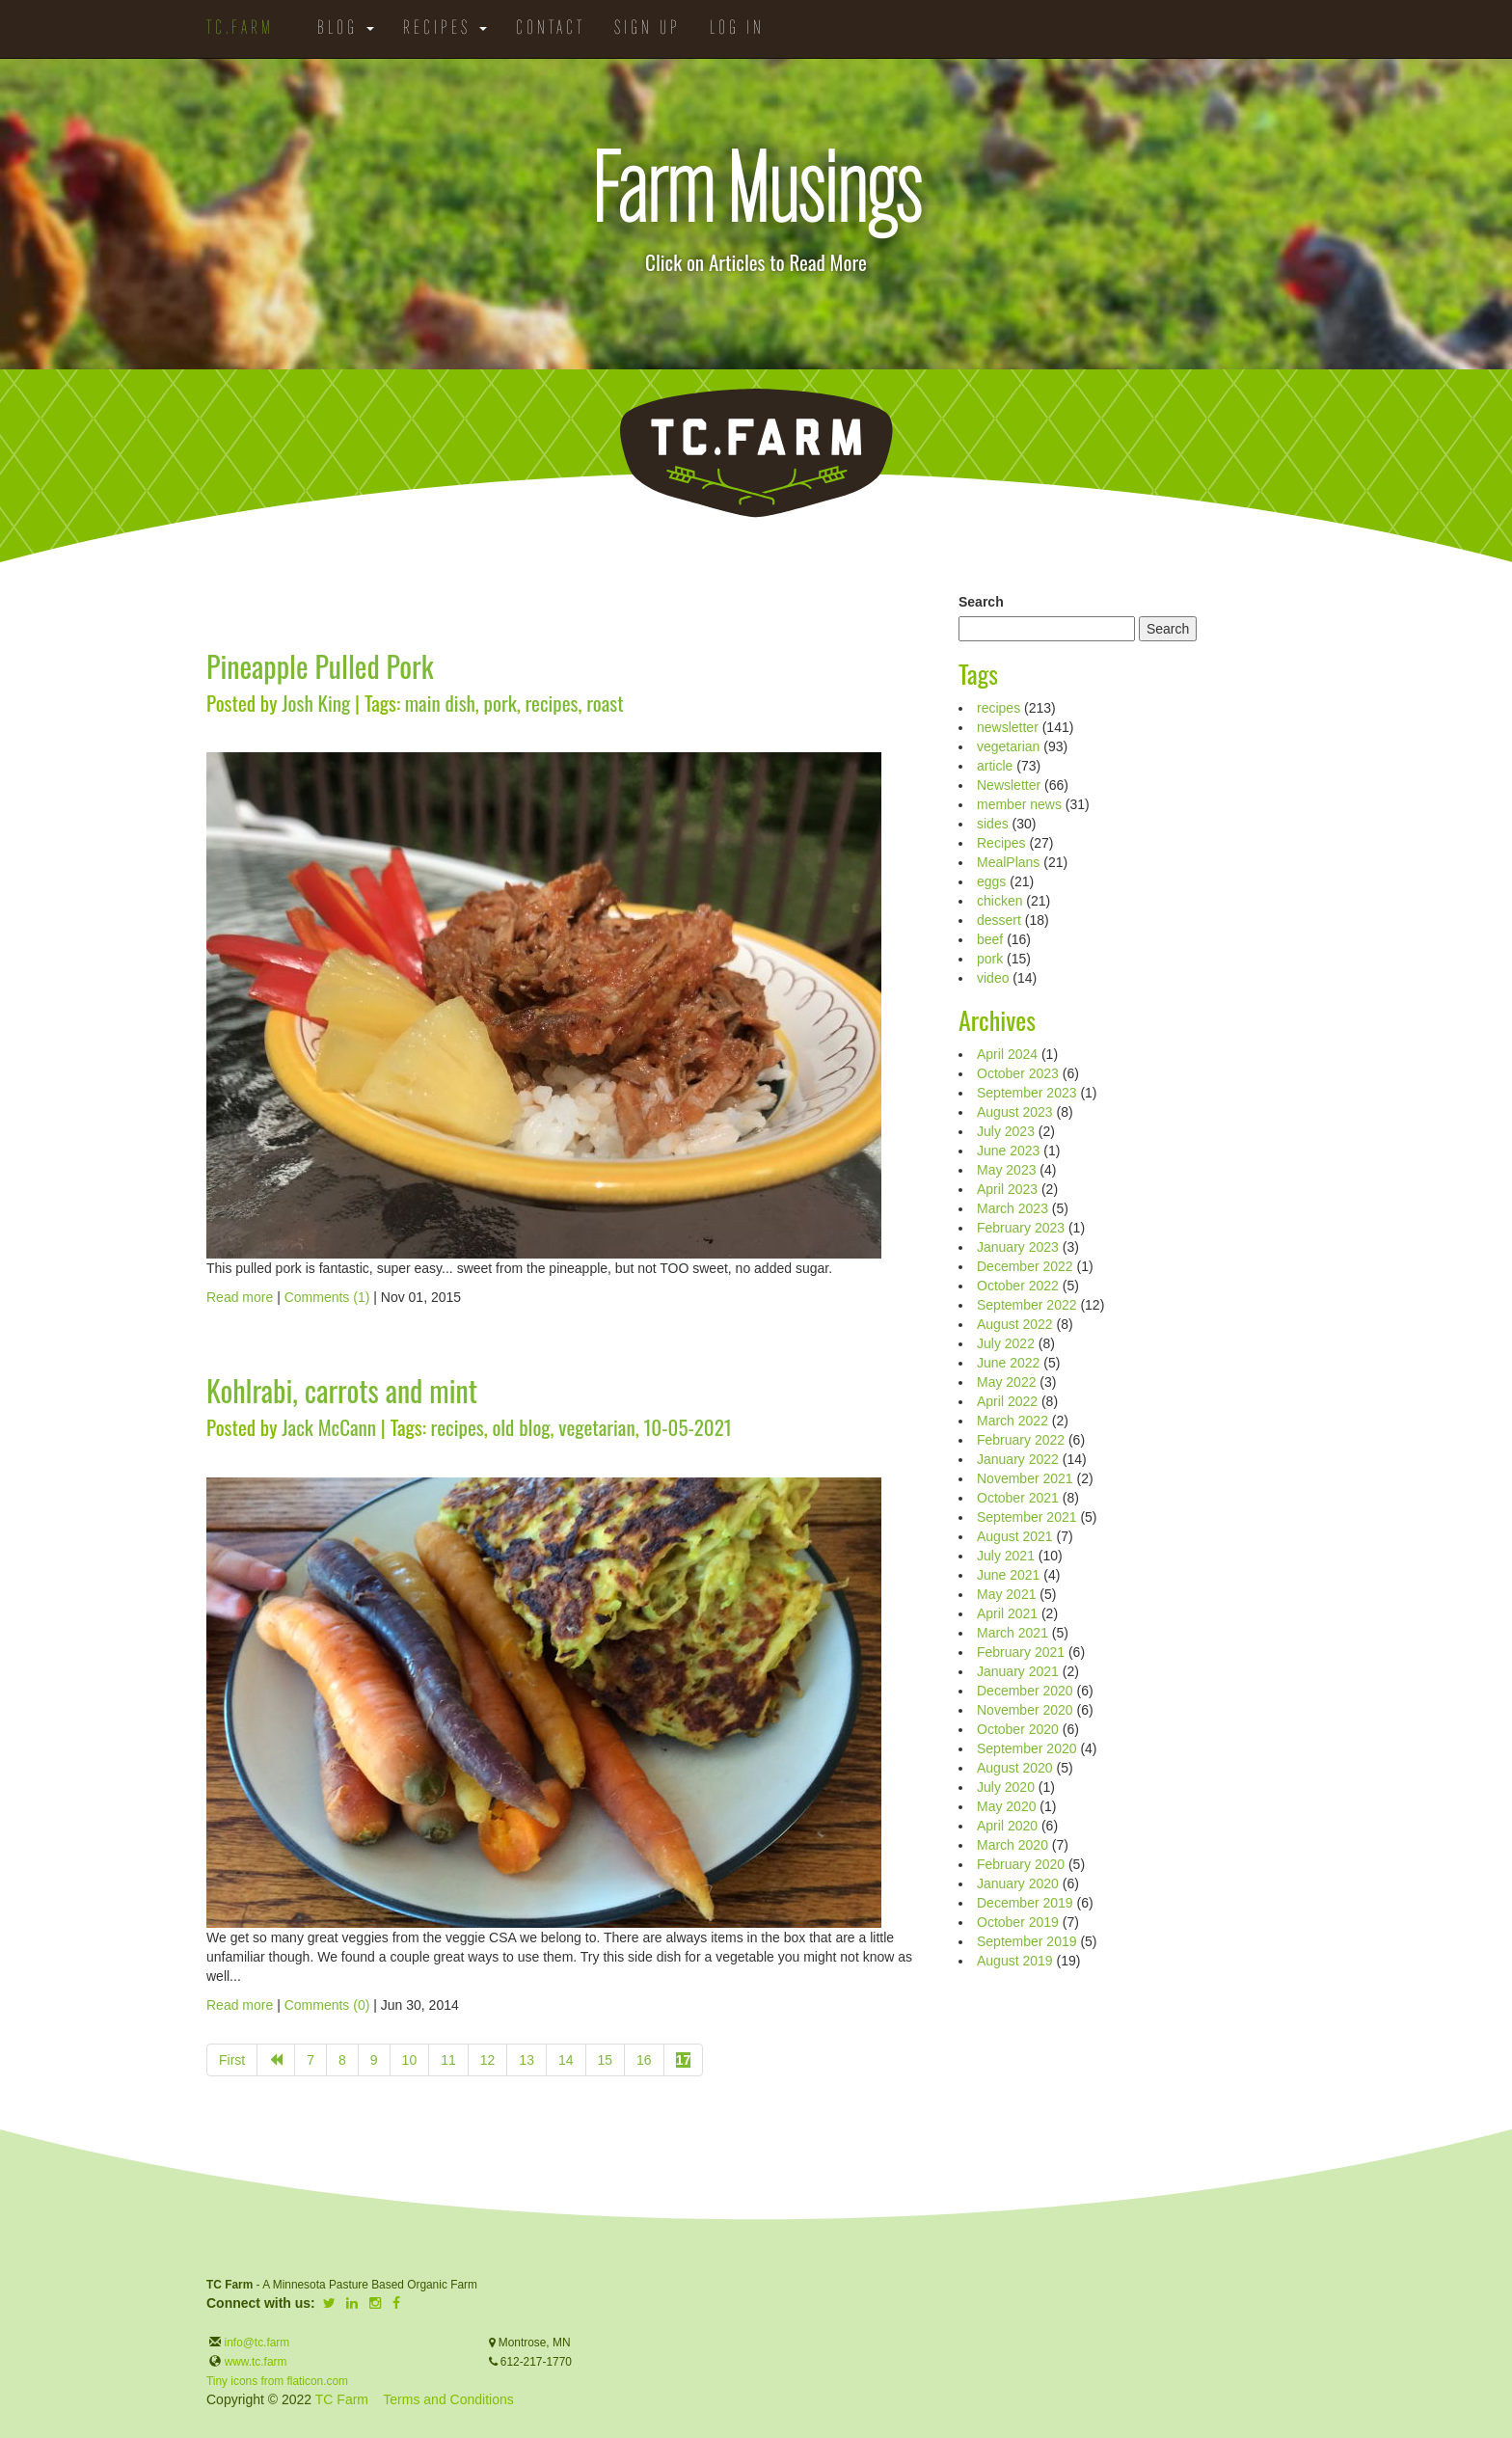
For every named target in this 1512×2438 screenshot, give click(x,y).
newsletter (1008, 727)
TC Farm (341, 2399)
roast (605, 703)
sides (993, 823)
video (993, 978)
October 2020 (1018, 1729)
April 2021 (1007, 1613)
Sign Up (647, 29)
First (232, 2060)
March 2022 (1012, 1420)
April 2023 (1007, 1189)
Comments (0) (327, 2005)
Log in (737, 29)
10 (410, 2060)
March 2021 (1012, 1632)
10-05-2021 (687, 1427)
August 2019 (1015, 1960)
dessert (999, 920)
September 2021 (1027, 1517)
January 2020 (1018, 1883)
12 (488, 2060)
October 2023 (1018, 1073)
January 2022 (1018, 1459)
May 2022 (1006, 1382)
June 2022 (1008, 1362)
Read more (239, 1297)
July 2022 (1006, 1343)
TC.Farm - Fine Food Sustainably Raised (756, 453)
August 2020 (1015, 1767)
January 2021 (1018, 1671)
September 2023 (1027, 1092)
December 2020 (1025, 1690)
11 (448, 2060)
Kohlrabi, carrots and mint (341, 1390)
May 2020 (1006, 1806)
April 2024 (1007, 1054)
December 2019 (1025, 1902)
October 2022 (1018, 1285)
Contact (550, 29)
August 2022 (1015, 1324)
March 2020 (1012, 1845)
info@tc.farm (255, 2342)
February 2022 (1021, 1440)
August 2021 (1015, 1536)
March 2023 (1012, 1208)
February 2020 (1021, 1864)
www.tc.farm (256, 2362)
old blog (521, 1427)
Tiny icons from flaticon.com (277, 2381)
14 (566, 2060)
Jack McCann (329, 1427)
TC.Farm (240, 29)
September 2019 (1027, 1941)
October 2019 (1018, 1922)
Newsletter (1008, 785)
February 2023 (1021, 1227)
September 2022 (1027, 1305)
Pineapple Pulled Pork (320, 666)
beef (990, 939)
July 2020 (1006, 1787)
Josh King (316, 703)
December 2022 (1025, 1266)
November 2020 (1025, 1710)
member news (1019, 804)
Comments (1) (327, 1297)
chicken (999, 900)
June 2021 (1008, 1575)
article (994, 765)
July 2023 (1006, 1131)
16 (644, 2060)
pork (500, 703)
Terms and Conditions (448, 2399)
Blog (345, 29)
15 (605, 2060)
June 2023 (1008, 1150)
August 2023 (1015, 1112)
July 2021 (1006, 1555)
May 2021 (1006, 1594)
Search (981, 602)
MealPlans (1008, 862)
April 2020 (1007, 1825)
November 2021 (1025, 1478)
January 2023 (1018, 1247)
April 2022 (1007, 1401)
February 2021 (1021, 1652)
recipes (551, 703)
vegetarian (596, 1427)
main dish (440, 703)
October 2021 (1018, 1497)
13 (526, 2060)
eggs (991, 881)
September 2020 (1027, 1748)
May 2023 (1006, 1170)
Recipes (445, 29)
